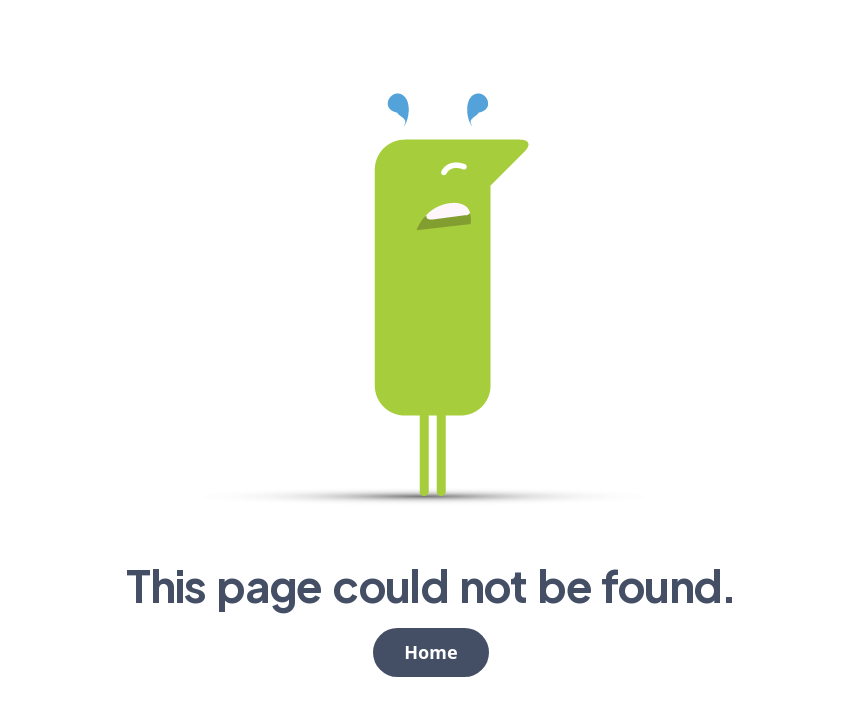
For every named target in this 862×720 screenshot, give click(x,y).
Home (430, 652)
